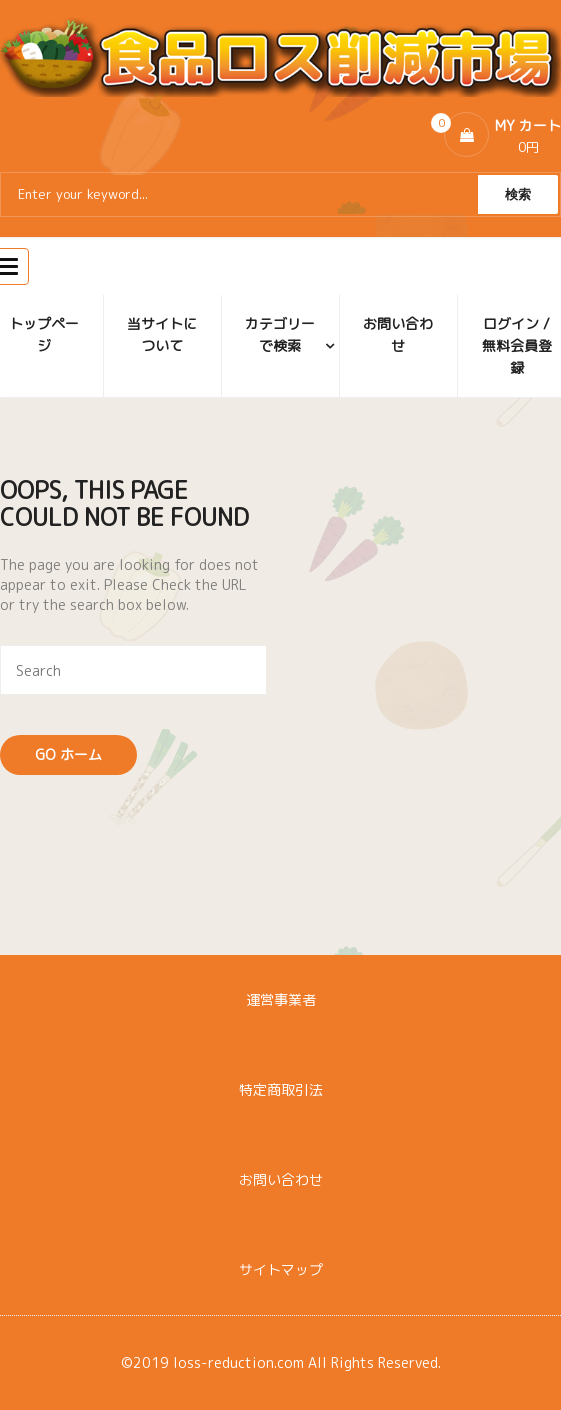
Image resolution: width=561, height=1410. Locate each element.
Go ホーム (68, 754)
